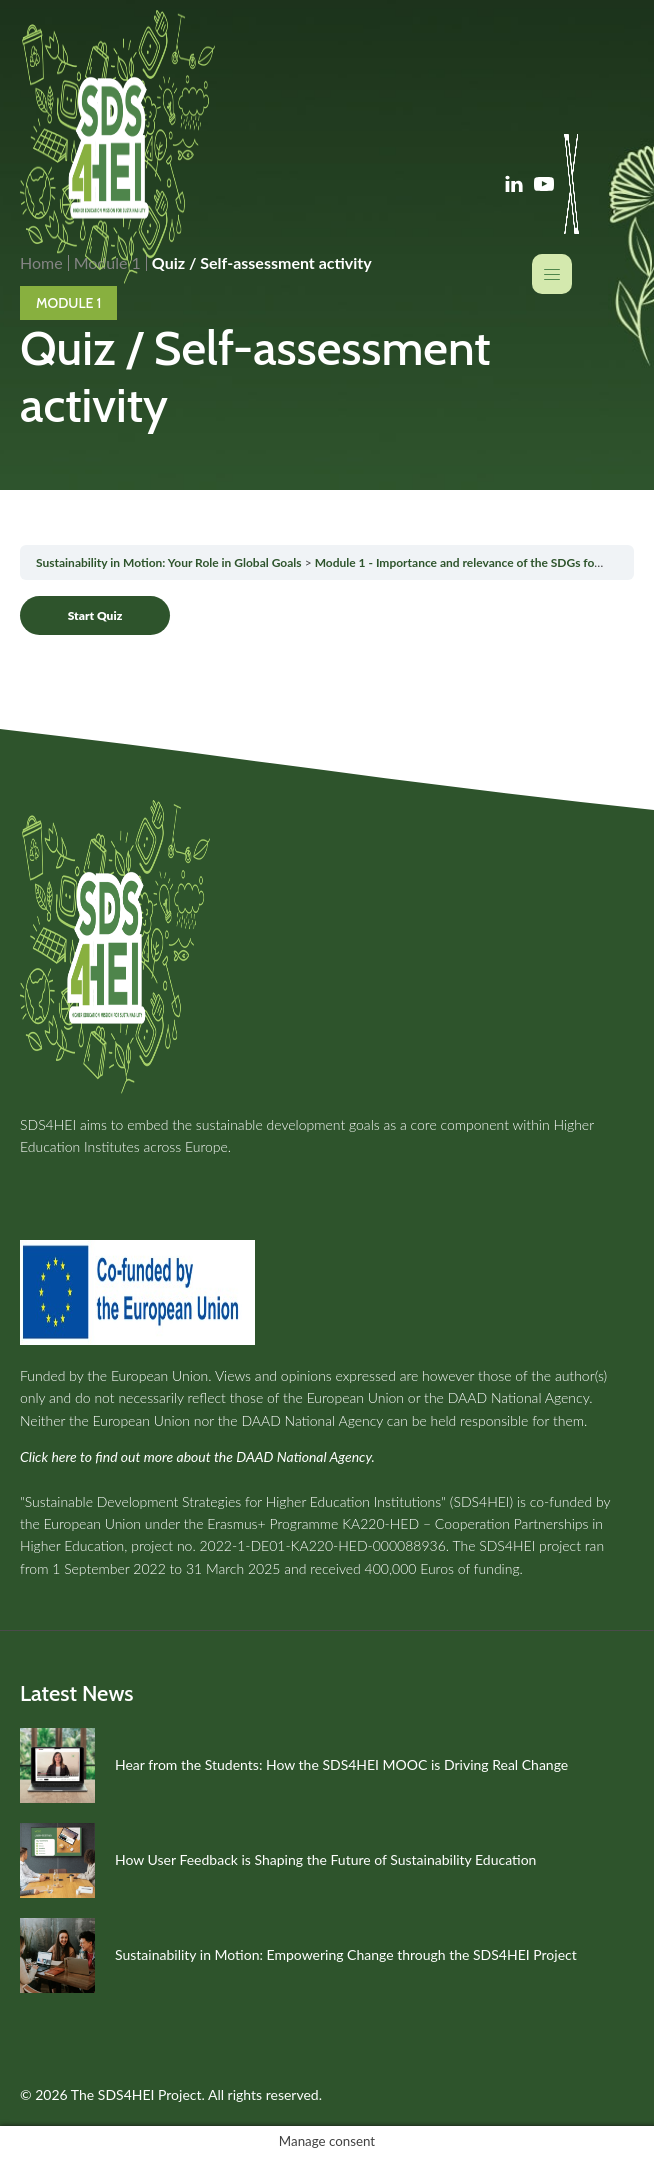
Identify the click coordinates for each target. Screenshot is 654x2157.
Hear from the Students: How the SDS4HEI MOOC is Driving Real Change (341, 1764)
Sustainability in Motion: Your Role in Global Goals (169, 562)
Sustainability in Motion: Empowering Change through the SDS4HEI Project (346, 1954)
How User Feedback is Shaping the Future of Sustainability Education (325, 1859)
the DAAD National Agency (506, 1397)
